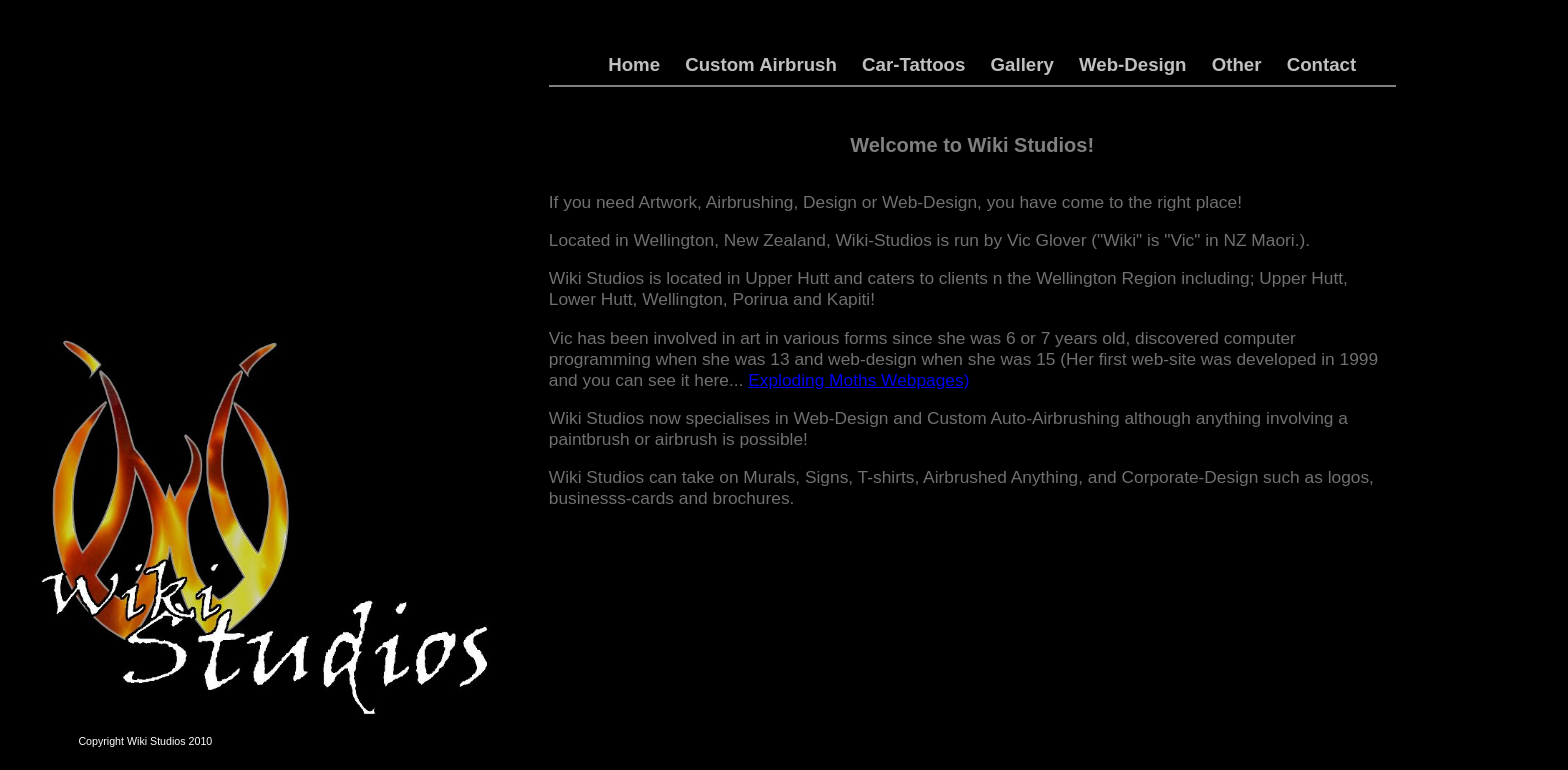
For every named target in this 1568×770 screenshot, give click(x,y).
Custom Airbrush (761, 64)
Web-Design (1132, 64)
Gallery (1022, 64)
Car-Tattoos (913, 64)
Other (1237, 64)
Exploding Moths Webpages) (858, 380)
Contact (1321, 64)
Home (634, 64)
